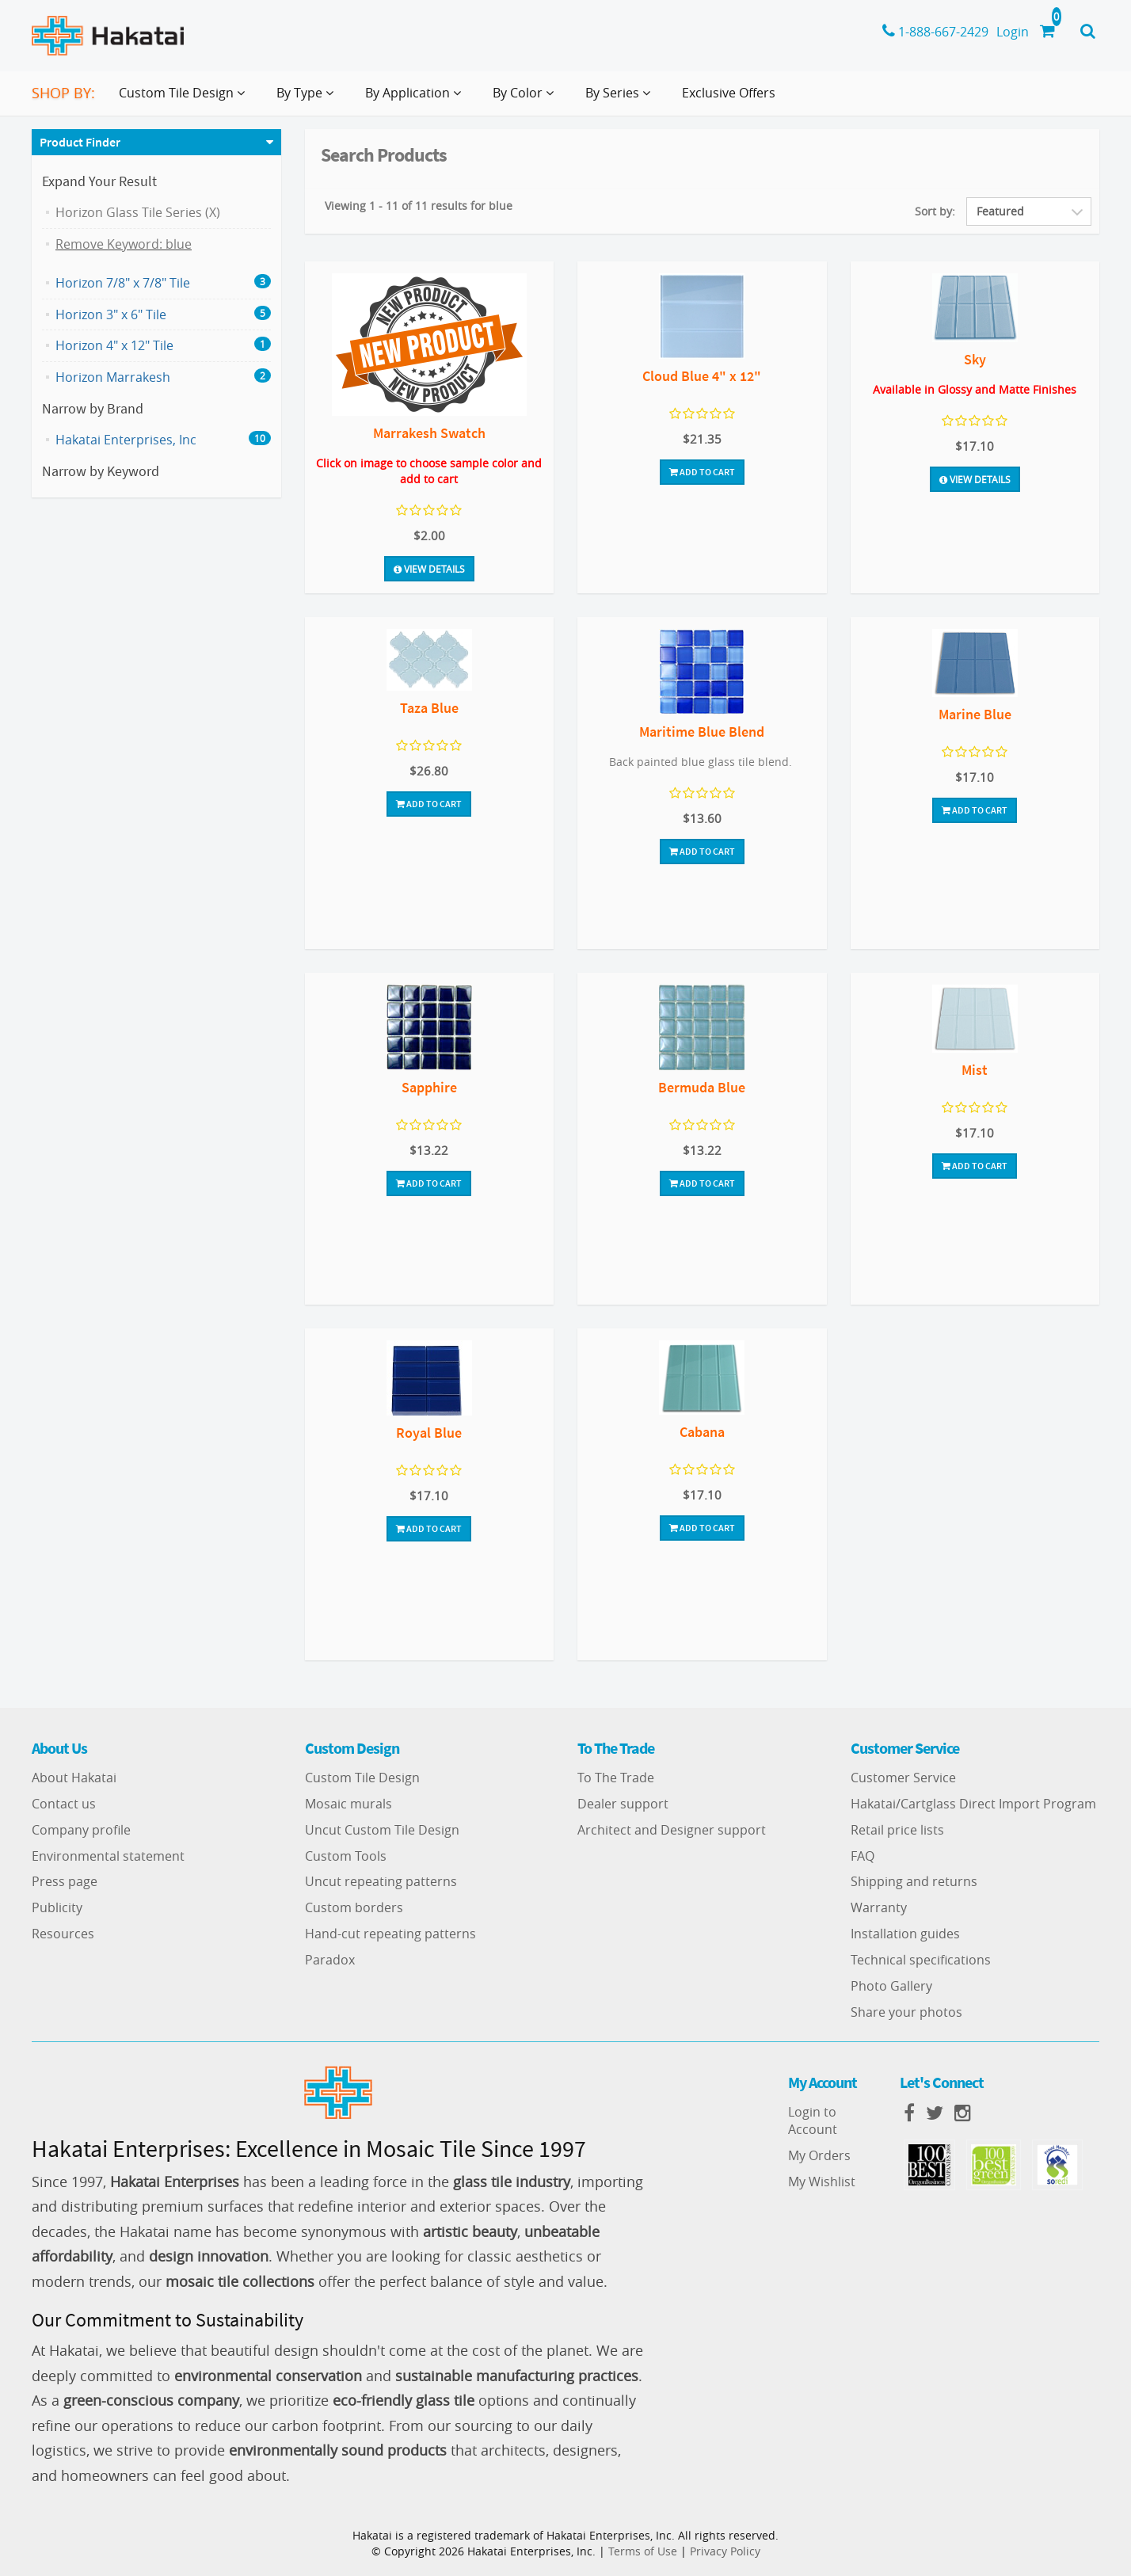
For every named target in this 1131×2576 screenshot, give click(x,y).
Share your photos (906, 2012)
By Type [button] (308, 99)
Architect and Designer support (671, 1830)
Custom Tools (346, 1856)
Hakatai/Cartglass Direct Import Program (973, 1803)
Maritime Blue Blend (701, 731)
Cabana (702, 1432)
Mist (975, 1070)
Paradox (330, 1959)
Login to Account (812, 2121)
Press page (64, 1881)
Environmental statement (108, 1856)
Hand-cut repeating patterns (390, 1933)
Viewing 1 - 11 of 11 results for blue (418, 205)
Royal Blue (429, 1432)
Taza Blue (429, 708)
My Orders (819, 2155)
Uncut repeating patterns (381, 1881)
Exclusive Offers (728, 92)
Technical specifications (921, 1959)
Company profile (81, 1830)
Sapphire (429, 1087)
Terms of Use (642, 2551)
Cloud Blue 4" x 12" (701, 376)
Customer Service (903, 1777)
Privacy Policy (725, 2551)
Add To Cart (702, 472)
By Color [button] (526, 99)
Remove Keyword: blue (123, 244)
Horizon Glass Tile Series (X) (137, 212)
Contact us (64, 1803)
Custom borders (354, 1907)
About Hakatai (74, 1777)
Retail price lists (897, 1830)
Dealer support (622, 1803)
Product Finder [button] (80, 142)
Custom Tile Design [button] (185, 99)
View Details (429, 568)
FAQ (862, 1856)
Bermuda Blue (701, 1087)
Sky (975, 359)
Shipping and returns (914, 1881)
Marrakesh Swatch (429, 433)
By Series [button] (621, 99)
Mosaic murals (348, 1803)
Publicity (57, 1907)
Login (1012, 31)
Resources (63, 1933)
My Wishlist (821, 2181)
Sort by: (935, 211)
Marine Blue (975, 714)
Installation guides (905, 1933)
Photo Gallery (891, 1986)
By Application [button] (416, 99)
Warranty (879, 1907)
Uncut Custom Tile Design (382, 1830)
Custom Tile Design (362, 1777)
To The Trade (615, 1777)
